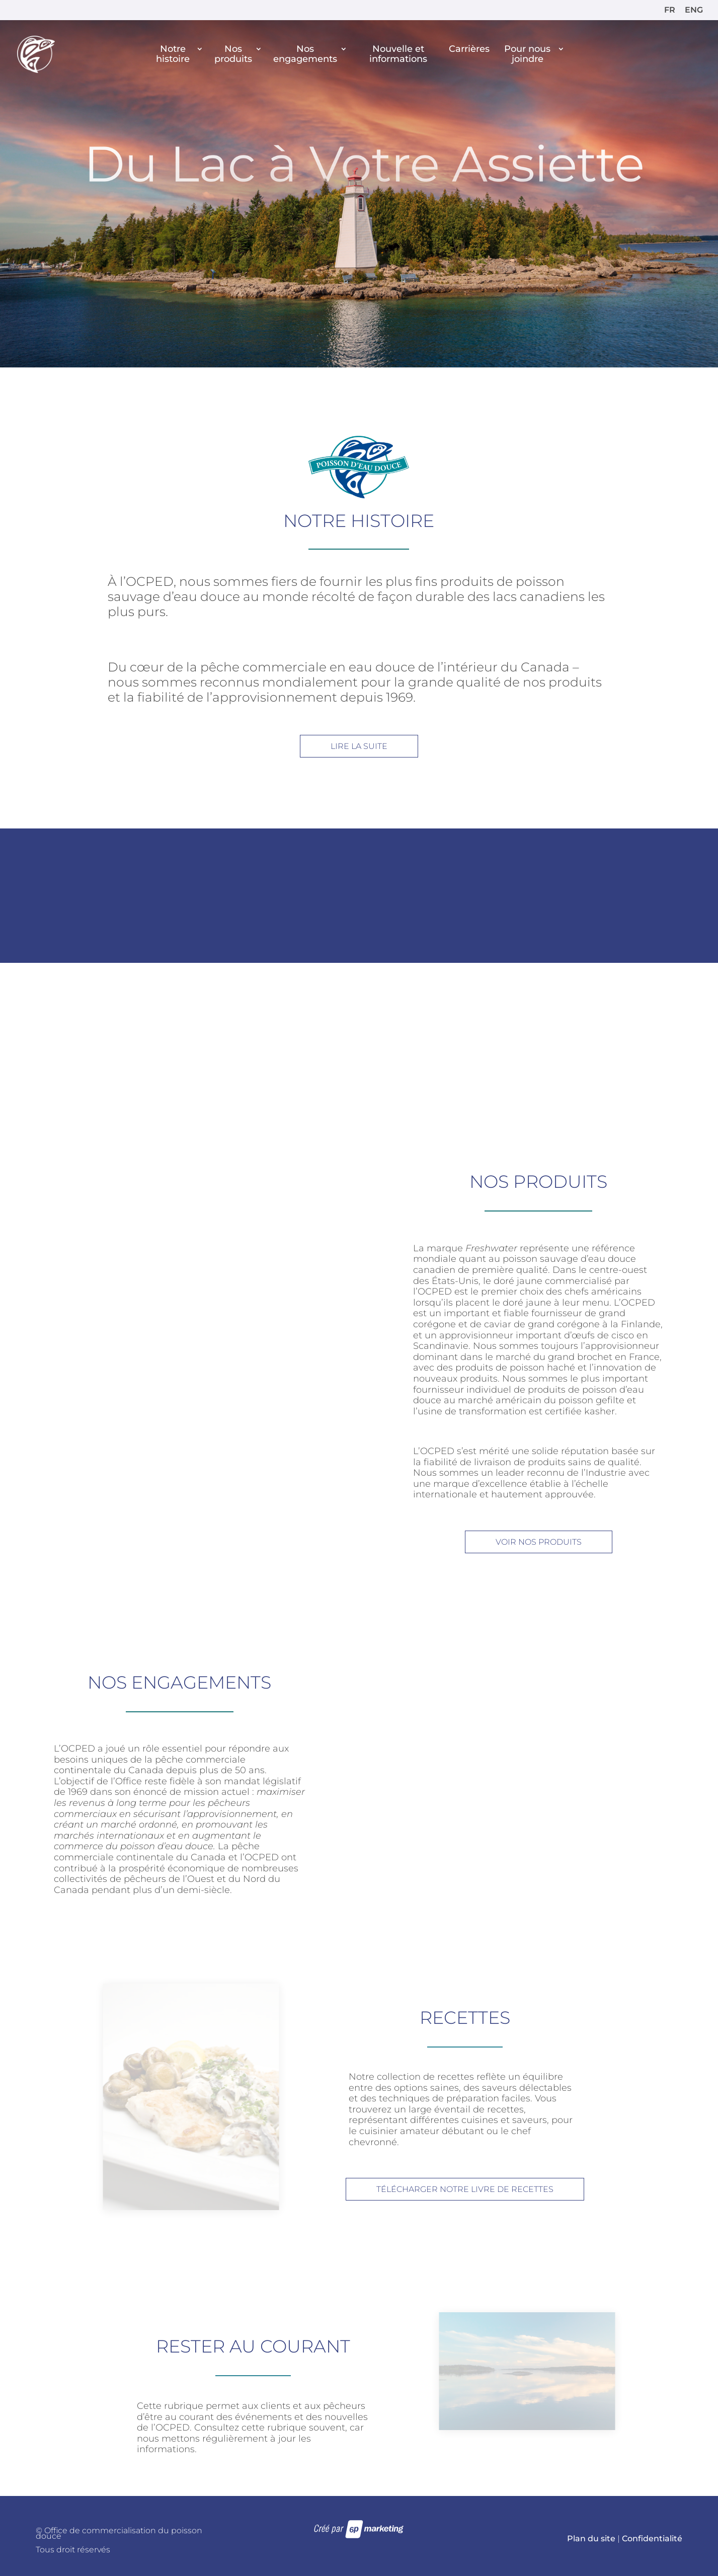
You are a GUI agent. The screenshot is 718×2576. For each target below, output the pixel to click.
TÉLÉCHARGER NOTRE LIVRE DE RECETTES (464, 2189)
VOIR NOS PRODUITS (539, 1542)
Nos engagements (305, 54)
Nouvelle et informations (398, 54)
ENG (694, 10)
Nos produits (233, 54)
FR (669, 10)
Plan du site (591, 2538)
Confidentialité (652, 2538)
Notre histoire (173, 54)
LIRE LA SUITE (359, 746)
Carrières (469, 49)
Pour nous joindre (527, 54)
